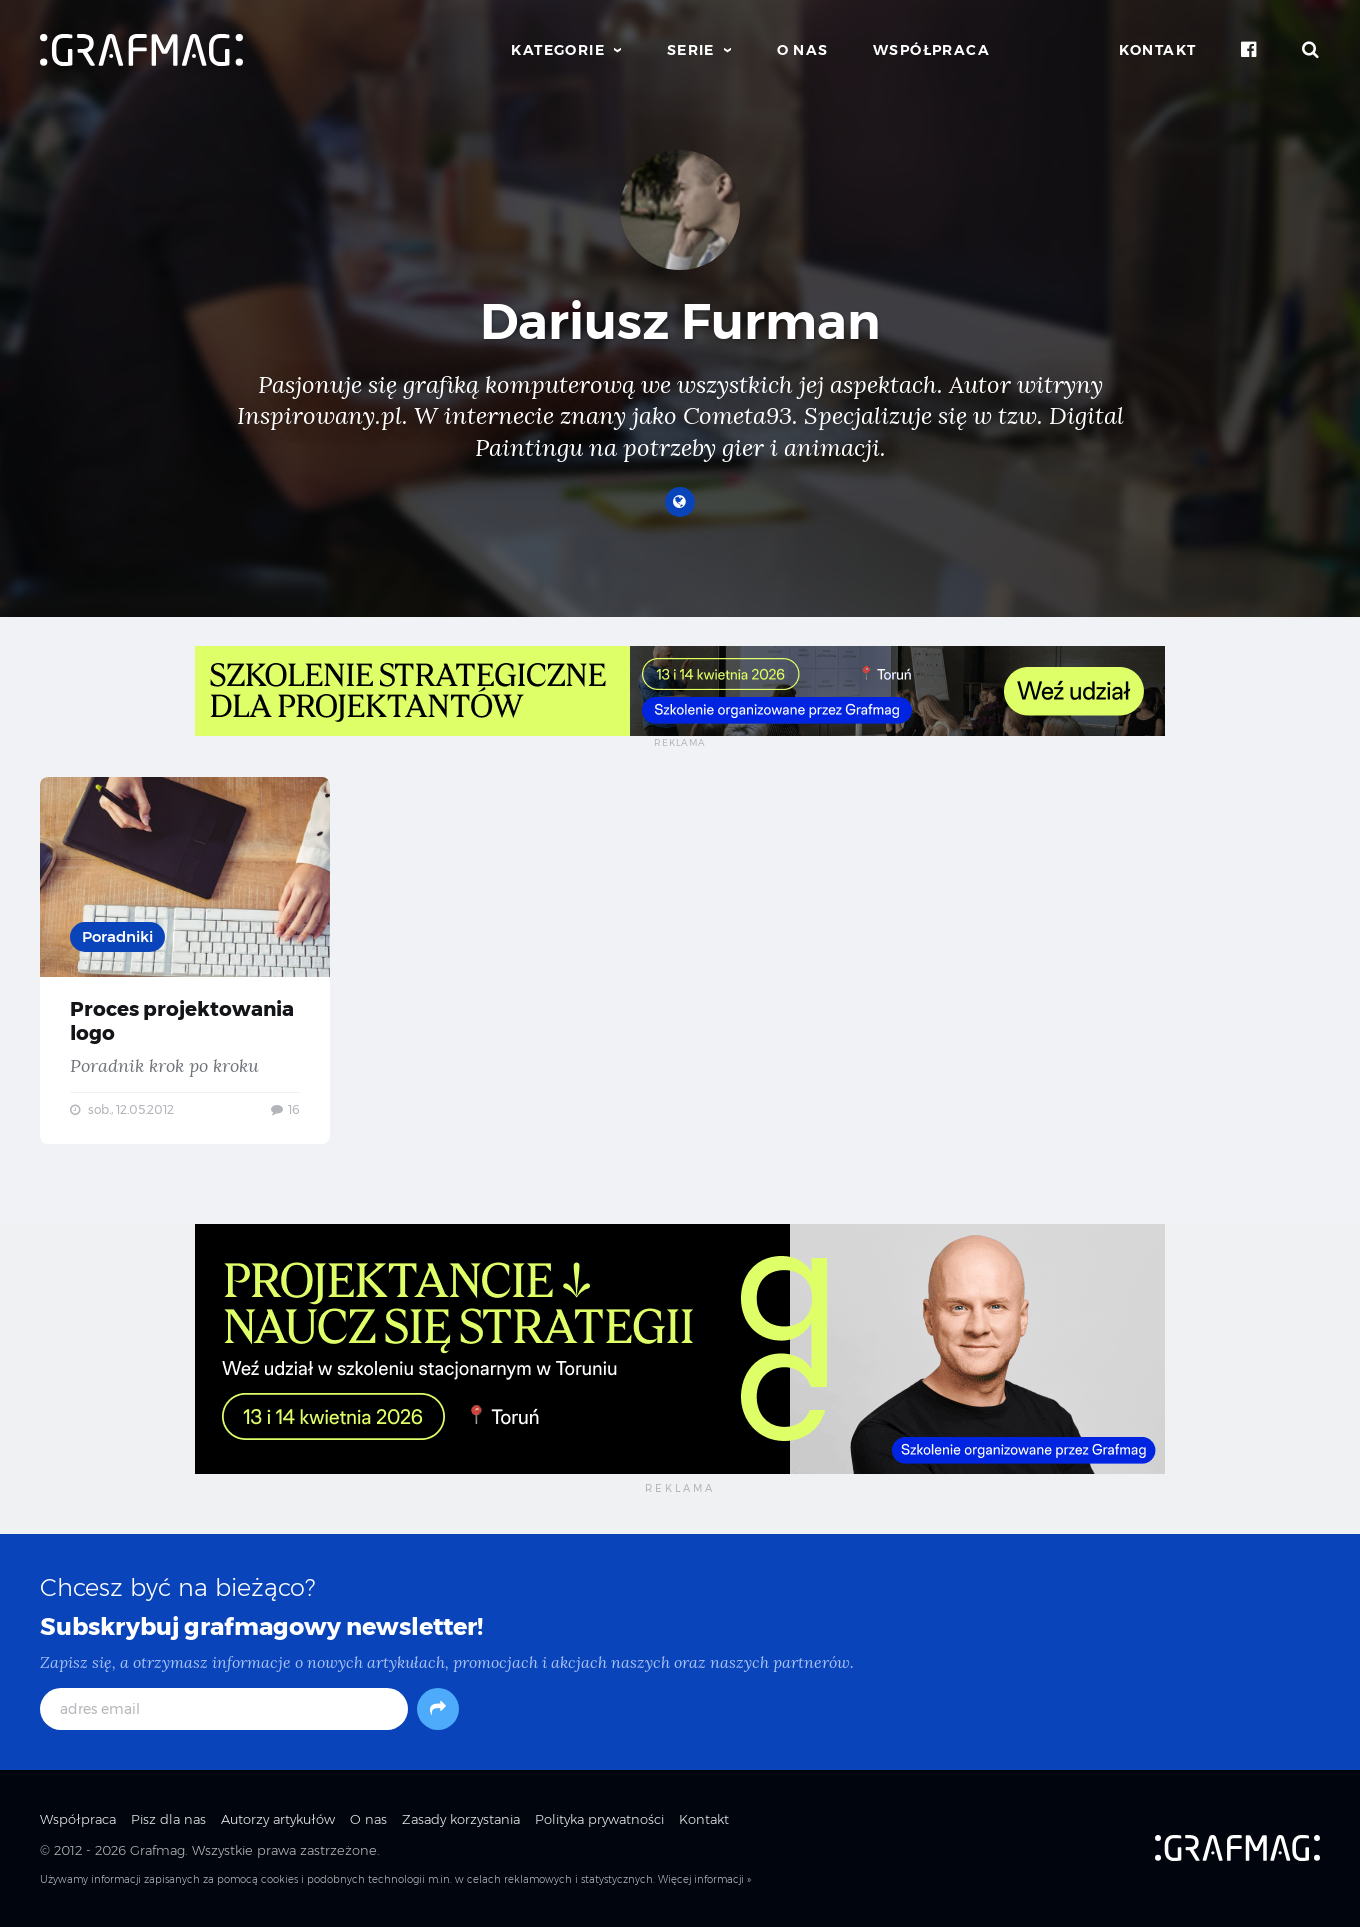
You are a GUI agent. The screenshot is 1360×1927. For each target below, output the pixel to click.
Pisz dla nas (168, 1819)
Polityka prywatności (599, 1819)
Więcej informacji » (704, 1879)
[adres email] (224, 1709)
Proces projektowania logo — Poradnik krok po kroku (185, 960)
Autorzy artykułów (278, 1819)
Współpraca (931, 50)
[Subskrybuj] (438, 1709)
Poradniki (117, 936)
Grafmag (157, 1850)
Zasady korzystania (461, 1819)
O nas (803, 50)
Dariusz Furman (680, 321)
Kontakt (1158, 50)
